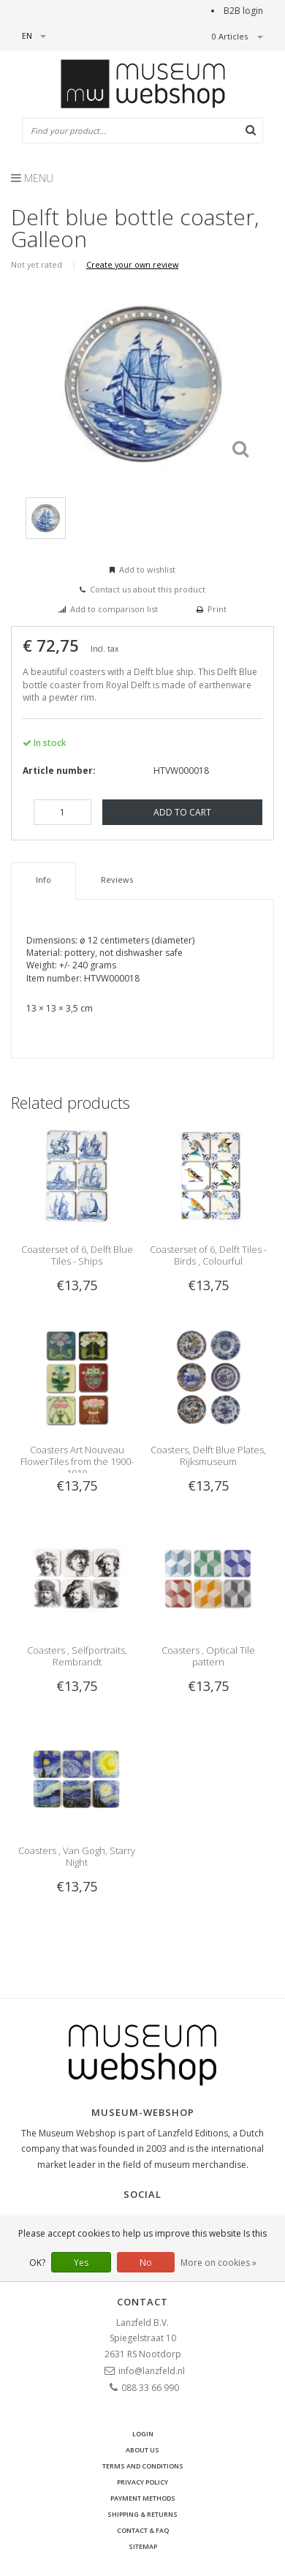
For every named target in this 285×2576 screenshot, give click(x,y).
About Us (142, 2450)
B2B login (243, 10)
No (146, 2262)
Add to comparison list (114, 608)
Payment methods (142, 2498)
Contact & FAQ (143, 2530)
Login (142, 2433)
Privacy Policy (142, 2482)
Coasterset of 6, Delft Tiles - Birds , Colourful (208, 1255)
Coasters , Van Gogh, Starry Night (76, 1856)
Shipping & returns (142, 2514)
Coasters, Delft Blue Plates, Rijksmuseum (208, 1455)
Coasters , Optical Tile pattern (208, 1655)
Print (217, 608)
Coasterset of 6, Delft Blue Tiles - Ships (77, 1255)
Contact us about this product (147, 589)
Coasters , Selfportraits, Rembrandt (77, 1655)
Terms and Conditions (142, 2466)
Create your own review (132, 264)
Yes (81, 2262)
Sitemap (143, 2546)
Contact (142, 2301)
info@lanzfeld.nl (151, 2371)
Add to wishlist (147, 569)
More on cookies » (218, 2262)
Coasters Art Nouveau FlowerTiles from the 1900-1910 (77, 1461)
